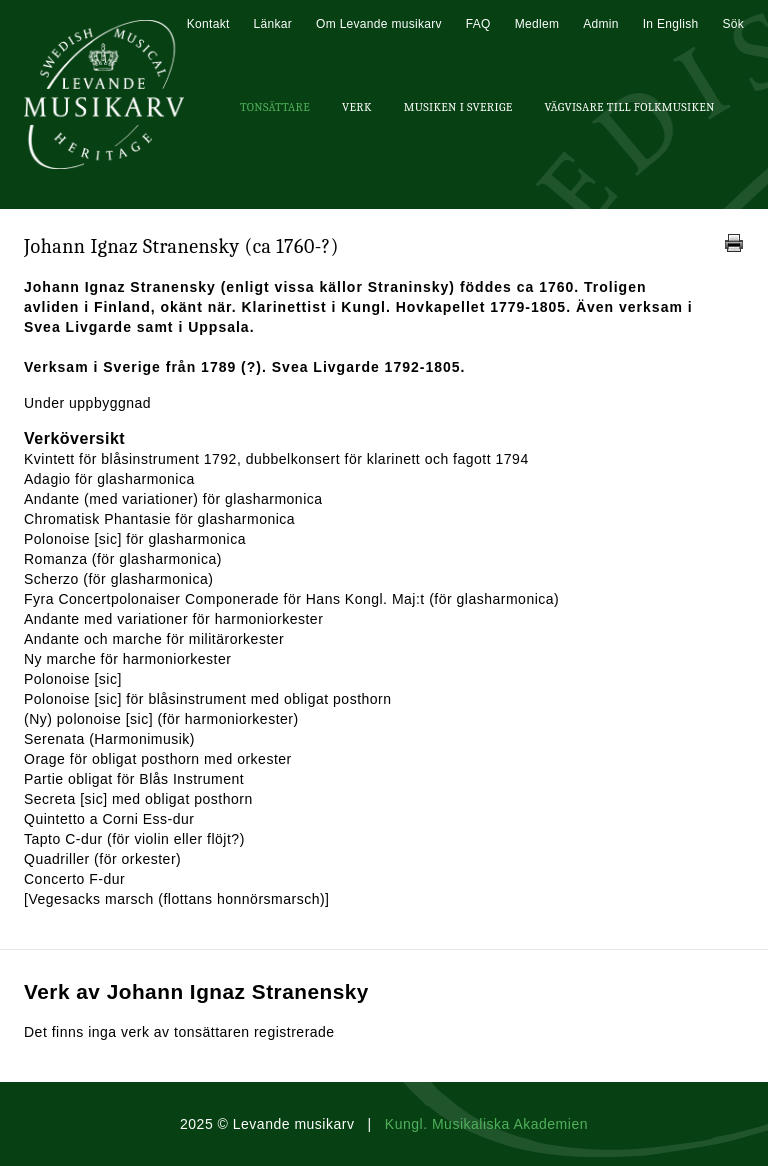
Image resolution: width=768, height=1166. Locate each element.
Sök (733, 24)
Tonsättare (275, 107)
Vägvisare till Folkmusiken (629, 107)
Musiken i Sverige (458, 107)
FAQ (478, 24)
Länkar (273, 24)
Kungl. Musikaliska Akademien (486, 1124)
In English (671, 24)
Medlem (537, 24)
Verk (357, 107)
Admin (601, 24)
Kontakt (208, 24)
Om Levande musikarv (379, 24)
